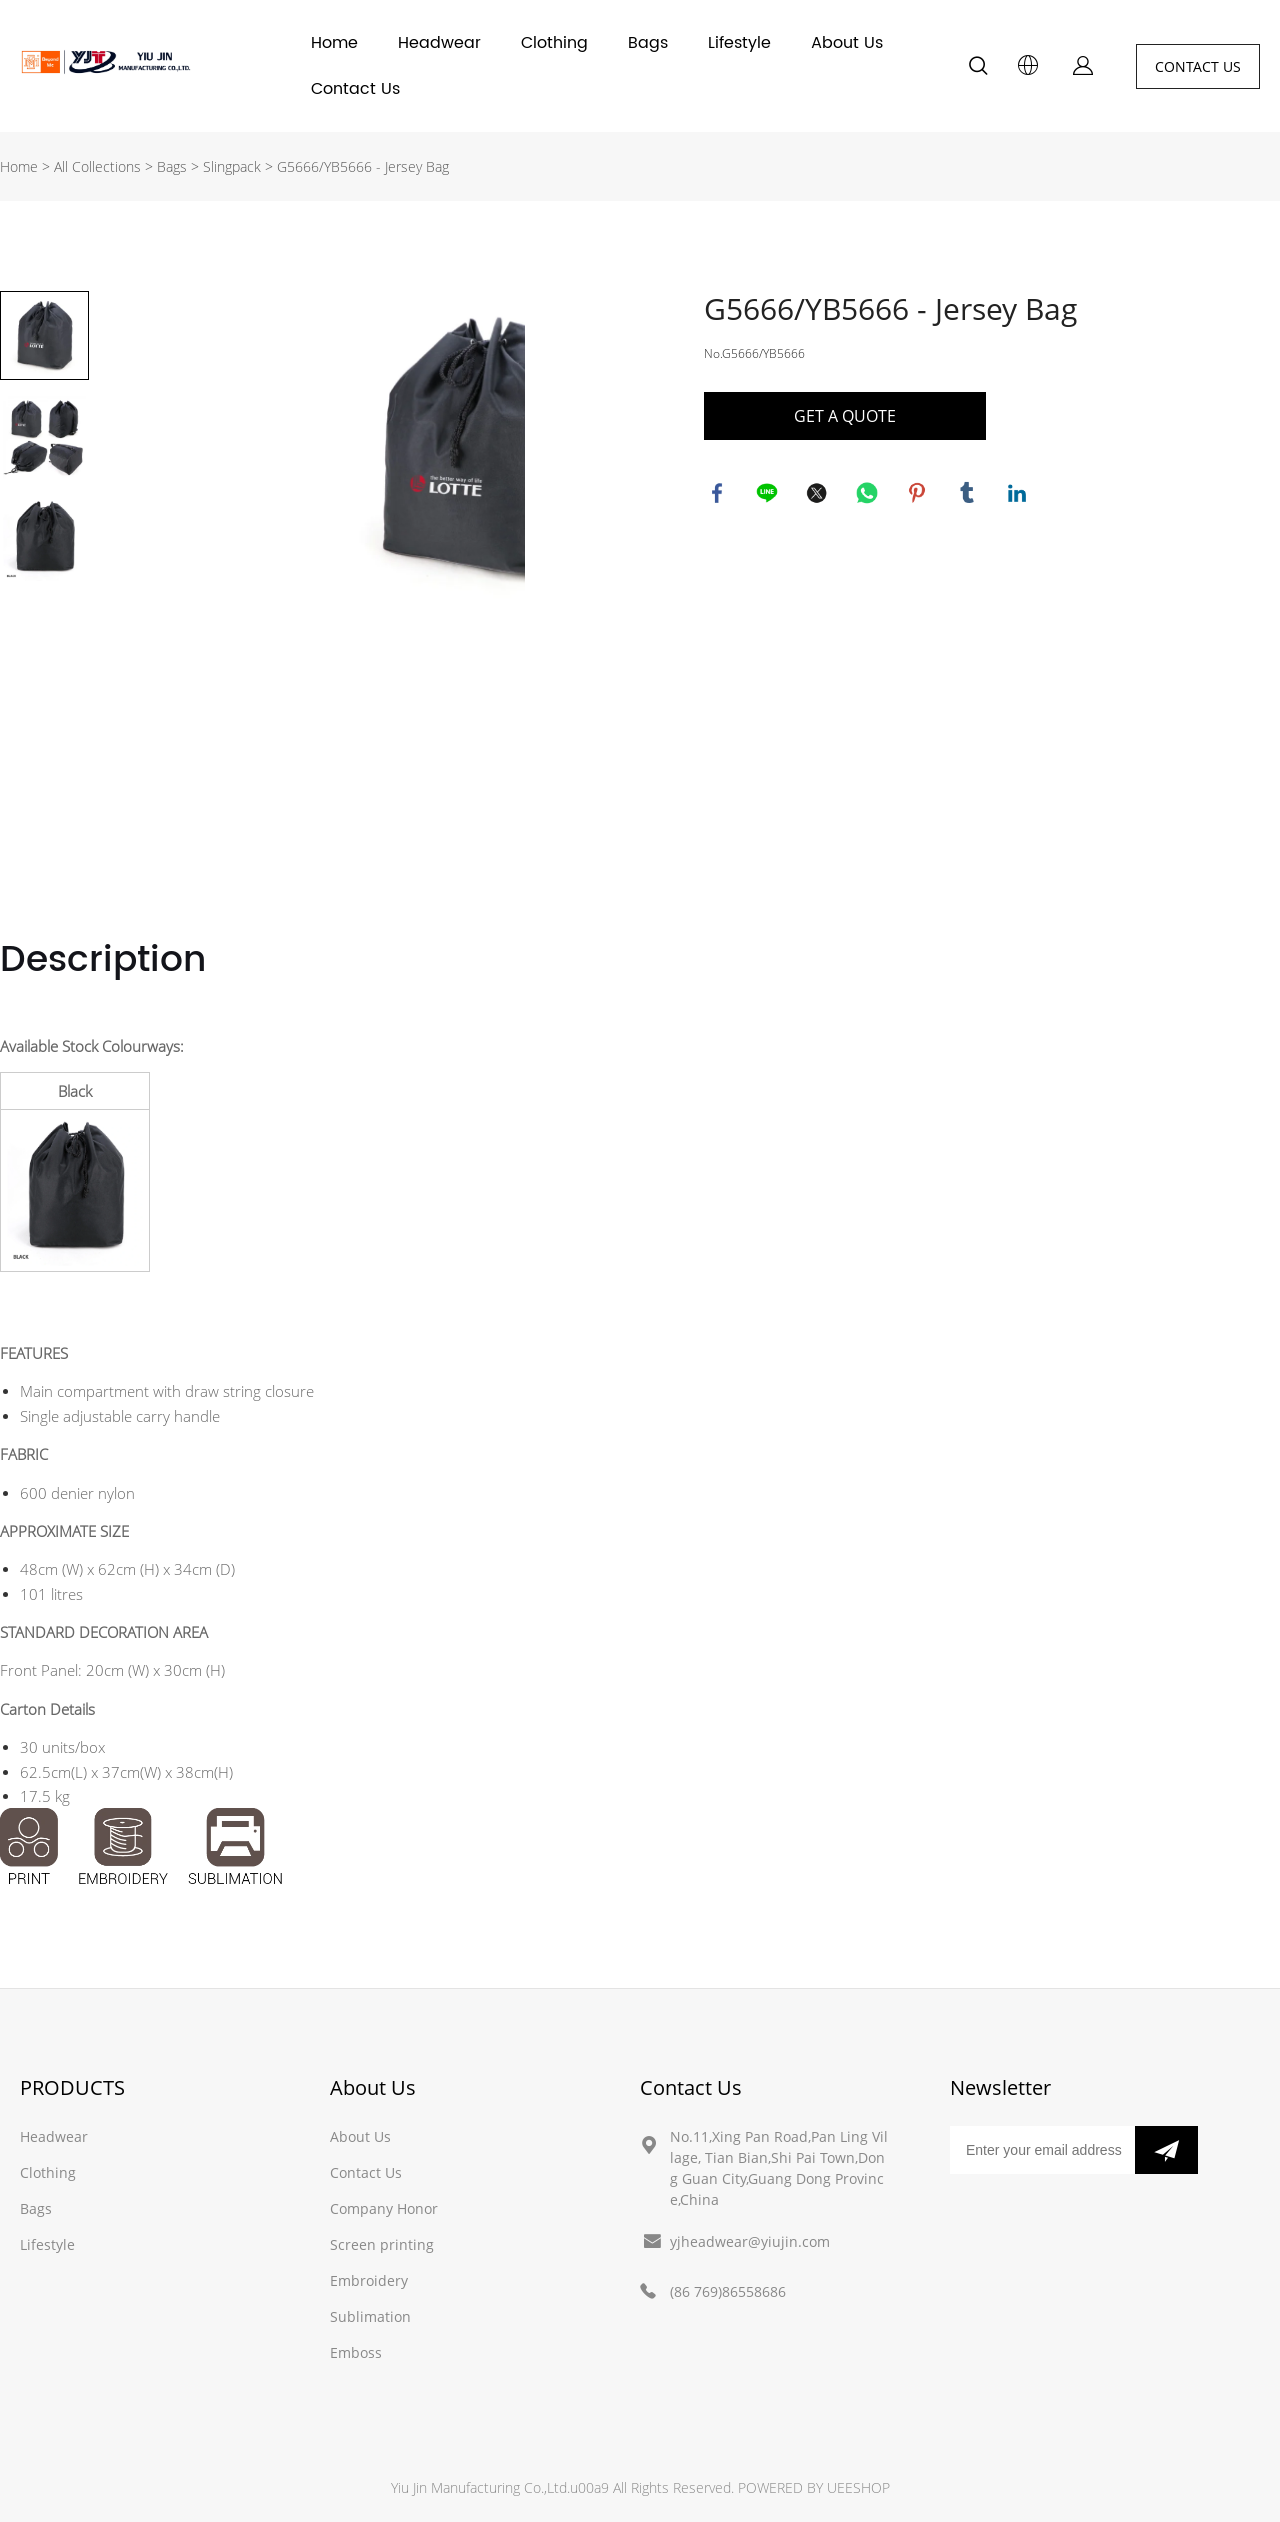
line (769, 495)
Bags (648, 43)
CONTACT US (1198, 66)
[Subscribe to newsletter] (1166, 2150)
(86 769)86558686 (728, 2291)
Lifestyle (739, 43)
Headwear (439, 43)
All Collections (97, 166)
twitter (819, 495)
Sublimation (370, 2316)
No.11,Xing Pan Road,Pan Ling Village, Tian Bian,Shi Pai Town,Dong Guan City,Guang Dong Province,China (779, 2168)
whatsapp (869, 495)
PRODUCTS (72, 2087)
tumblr (969, 495)
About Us (847, 43)
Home (334, 43)
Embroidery (369, 2280)
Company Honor (384, 2208)
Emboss (356, 2352)
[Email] (1042, 2150)
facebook (719, 495)
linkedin (1019, 495)
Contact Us (355, 89)
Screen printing (382, 2244)
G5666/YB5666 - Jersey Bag (363, 166)
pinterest (919, 495)
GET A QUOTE (845, 416)
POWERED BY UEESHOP (814, 2487)
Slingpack (232, 166)
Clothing (554, 43)
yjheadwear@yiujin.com (750, 2241)
